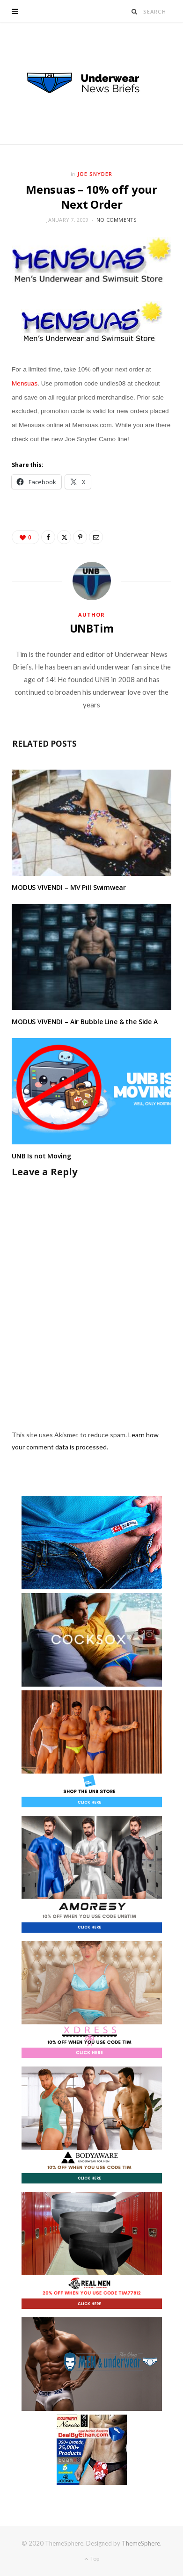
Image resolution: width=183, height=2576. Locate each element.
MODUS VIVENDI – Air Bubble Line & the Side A (85, 1021)
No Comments (116, 219)
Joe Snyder (94, 173)
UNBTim (92, 628)
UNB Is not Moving (41, 1155)
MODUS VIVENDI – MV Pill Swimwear (69, 887)
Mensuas (24, 383)
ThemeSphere (141, 2543)
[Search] (135, 11)
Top (91, 2558)
